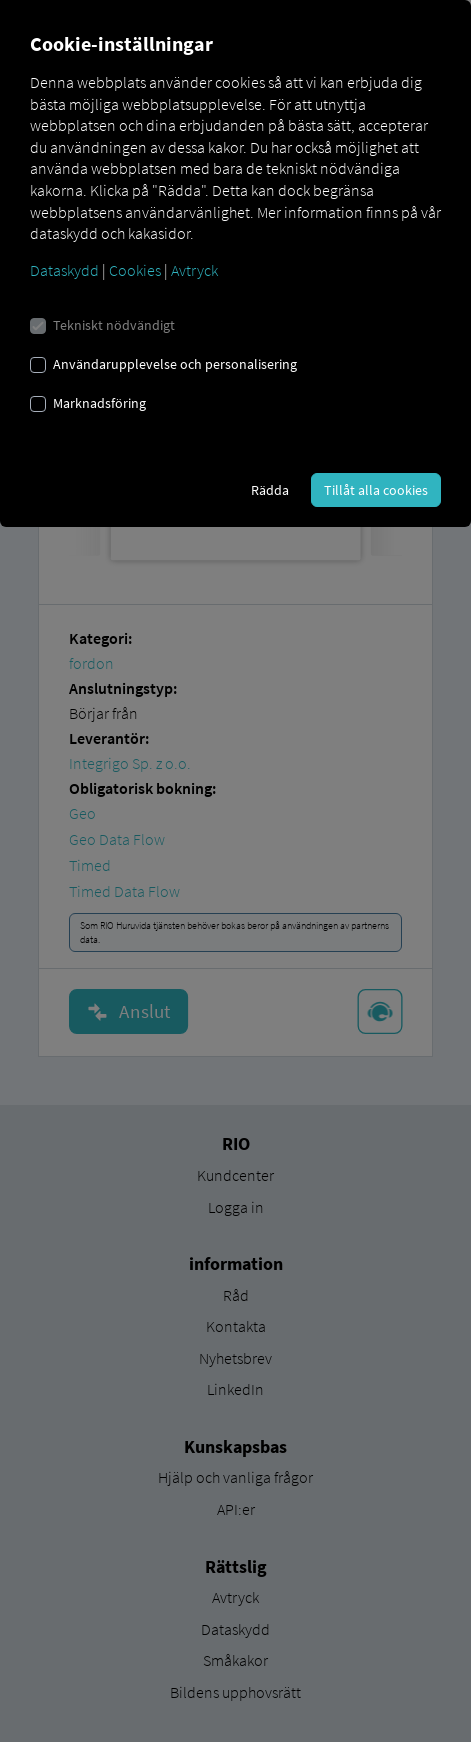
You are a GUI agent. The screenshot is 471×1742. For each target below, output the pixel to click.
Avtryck (194, 270)
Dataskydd (64, 270)
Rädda (270, 490)
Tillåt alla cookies (376, 490)
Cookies (135, 270)
